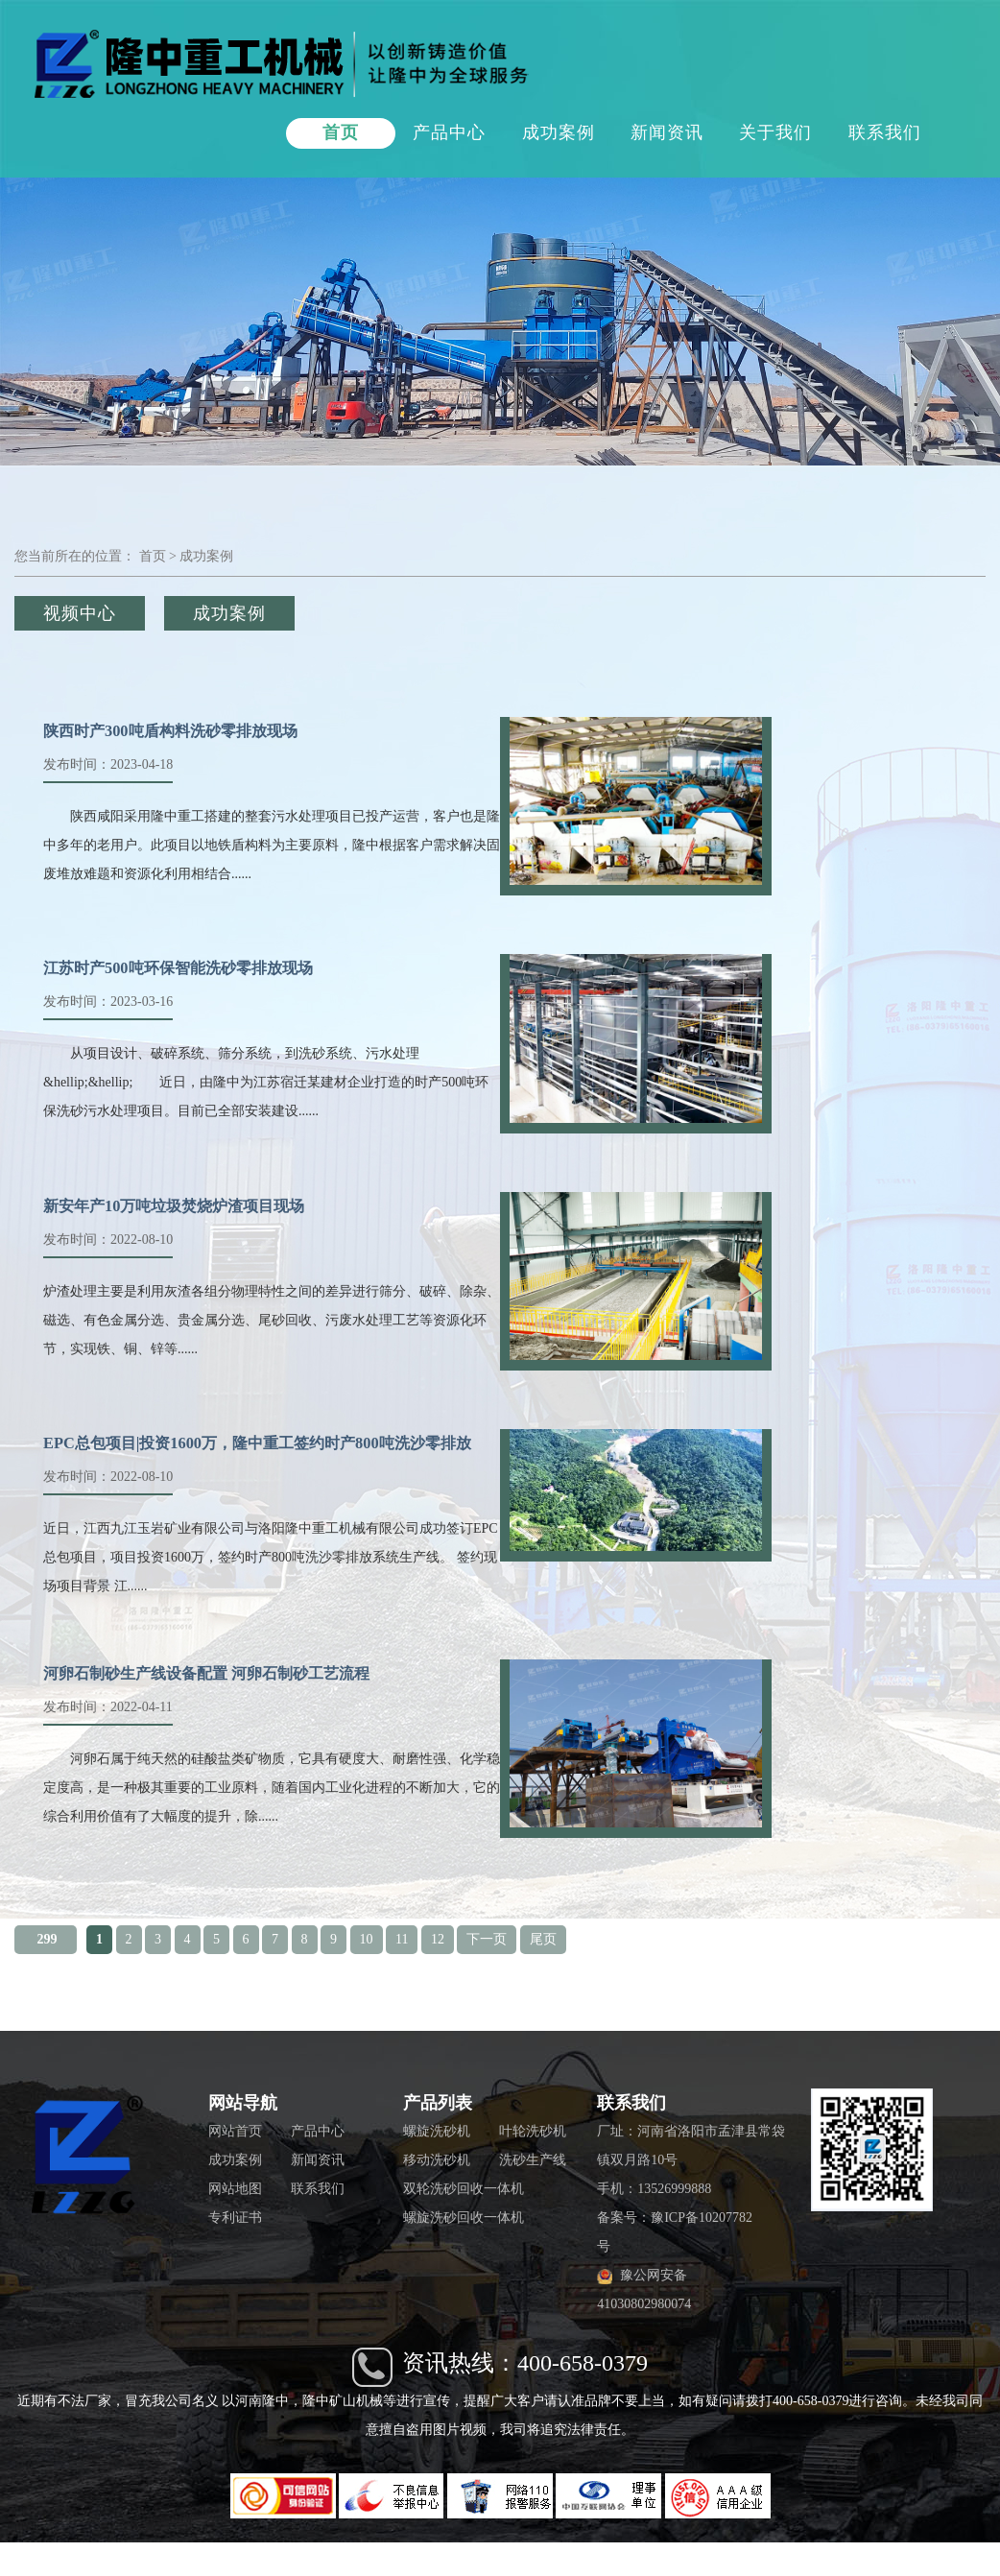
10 (366, 1939)
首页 (340, 132)
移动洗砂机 (436, 2160)
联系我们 (884, 132)
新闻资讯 (667, 132)
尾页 (543, 1939)
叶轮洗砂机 (532, 2131)
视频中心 (79, 613)
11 (401, 1939)
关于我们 (775, 132)
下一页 (486, 1939)
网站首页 (235, 2131)
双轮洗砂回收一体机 (463, 2189)
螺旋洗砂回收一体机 (463, 2217)
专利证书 (235, 2217)
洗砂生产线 (532, 2160)
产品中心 (449, 132)
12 (437, 1939)
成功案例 (558, 132)
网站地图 (235, 2189)
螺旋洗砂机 (436, 2131)
